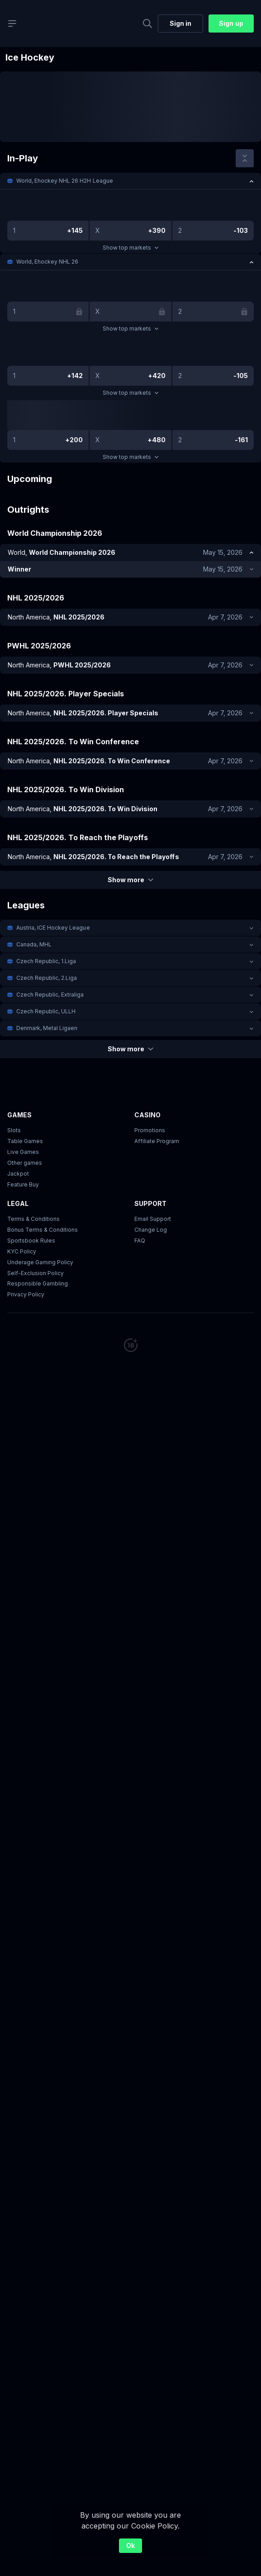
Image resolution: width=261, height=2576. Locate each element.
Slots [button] (14, 1130)
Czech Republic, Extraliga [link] (50, 994)
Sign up (231, 23)
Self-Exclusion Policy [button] (35, 1273)
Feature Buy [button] (23, 1184)
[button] (130, 181)
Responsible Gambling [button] (37, 1284)
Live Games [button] (23, 1152)
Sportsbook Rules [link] (31, 1240)
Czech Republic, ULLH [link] (46, 1011)
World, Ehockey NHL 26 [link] (47, 261)
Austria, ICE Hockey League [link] (53, 927)
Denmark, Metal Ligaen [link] (46, 1028)
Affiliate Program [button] (156, 1141)
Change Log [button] (150, 1229)
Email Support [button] (152, 1218)
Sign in (180, 23)
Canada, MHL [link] (34, 944)
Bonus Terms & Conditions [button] (42, 1229)
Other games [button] (24, 1162)
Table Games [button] (25, 1141)
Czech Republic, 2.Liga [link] (46, 977)
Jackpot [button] (18, 1173)
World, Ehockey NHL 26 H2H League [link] (64, 180)
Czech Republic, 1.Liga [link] (46, 961)
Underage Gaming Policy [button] (40, 1262)
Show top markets (130, 247)
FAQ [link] (139, 1240)
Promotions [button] (149, 1130)
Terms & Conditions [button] (33, 1218)
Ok (130, 2545)
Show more (130, 880)
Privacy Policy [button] (25, 1294)
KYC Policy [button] (21, 1251)
